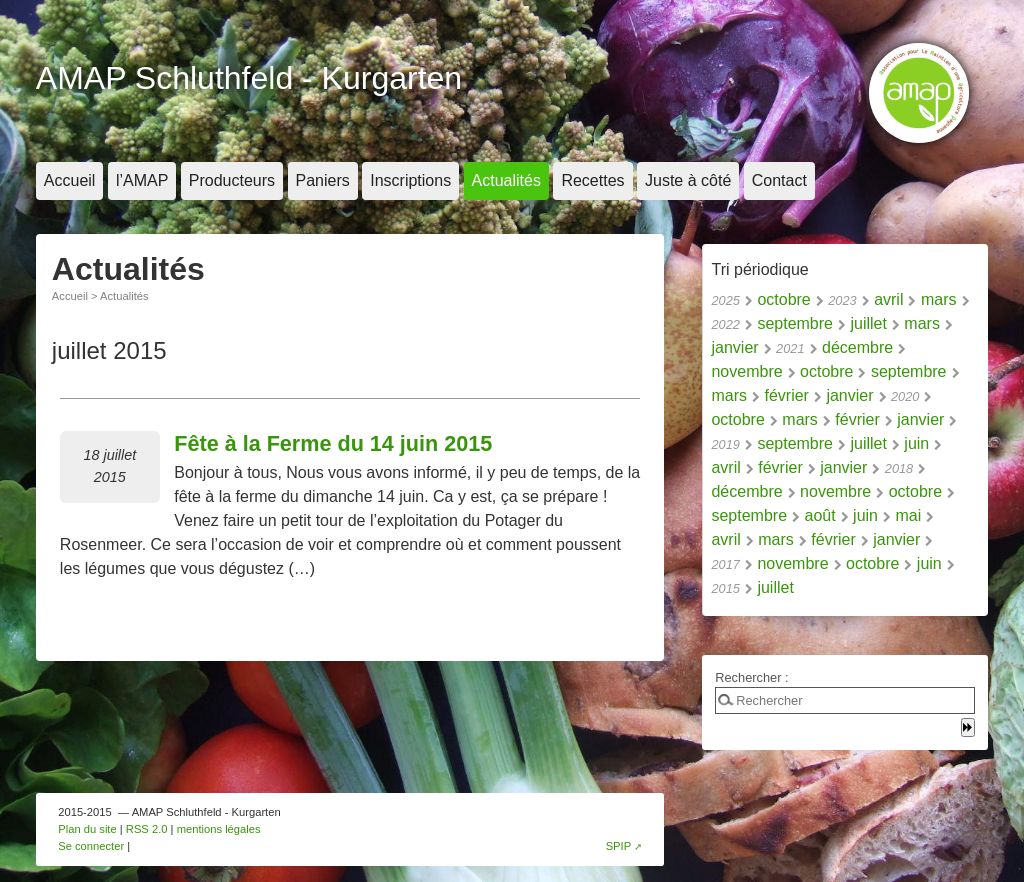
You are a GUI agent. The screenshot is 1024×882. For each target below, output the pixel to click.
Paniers (323, 180)
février (786, 395)
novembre (746, 371)
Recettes (592, 180)
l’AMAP (142, 180)
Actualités (506, 180)
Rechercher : (751, 677)
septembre (795, 323)
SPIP (619, 846)
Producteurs (232, 180)
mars (939, 299)
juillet (868, 323)
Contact (779, 180)
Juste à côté (688, 180)
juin (916, 443)
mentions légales (219, 829)
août (820, 515)
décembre (857, 347)
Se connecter (91, 846)
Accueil (70, 180)
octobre (783, 299)
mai (908, 515)
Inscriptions (410, 180)
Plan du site (87, 829)
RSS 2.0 (147, 829)
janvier (734, 347)
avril (888, 299)
